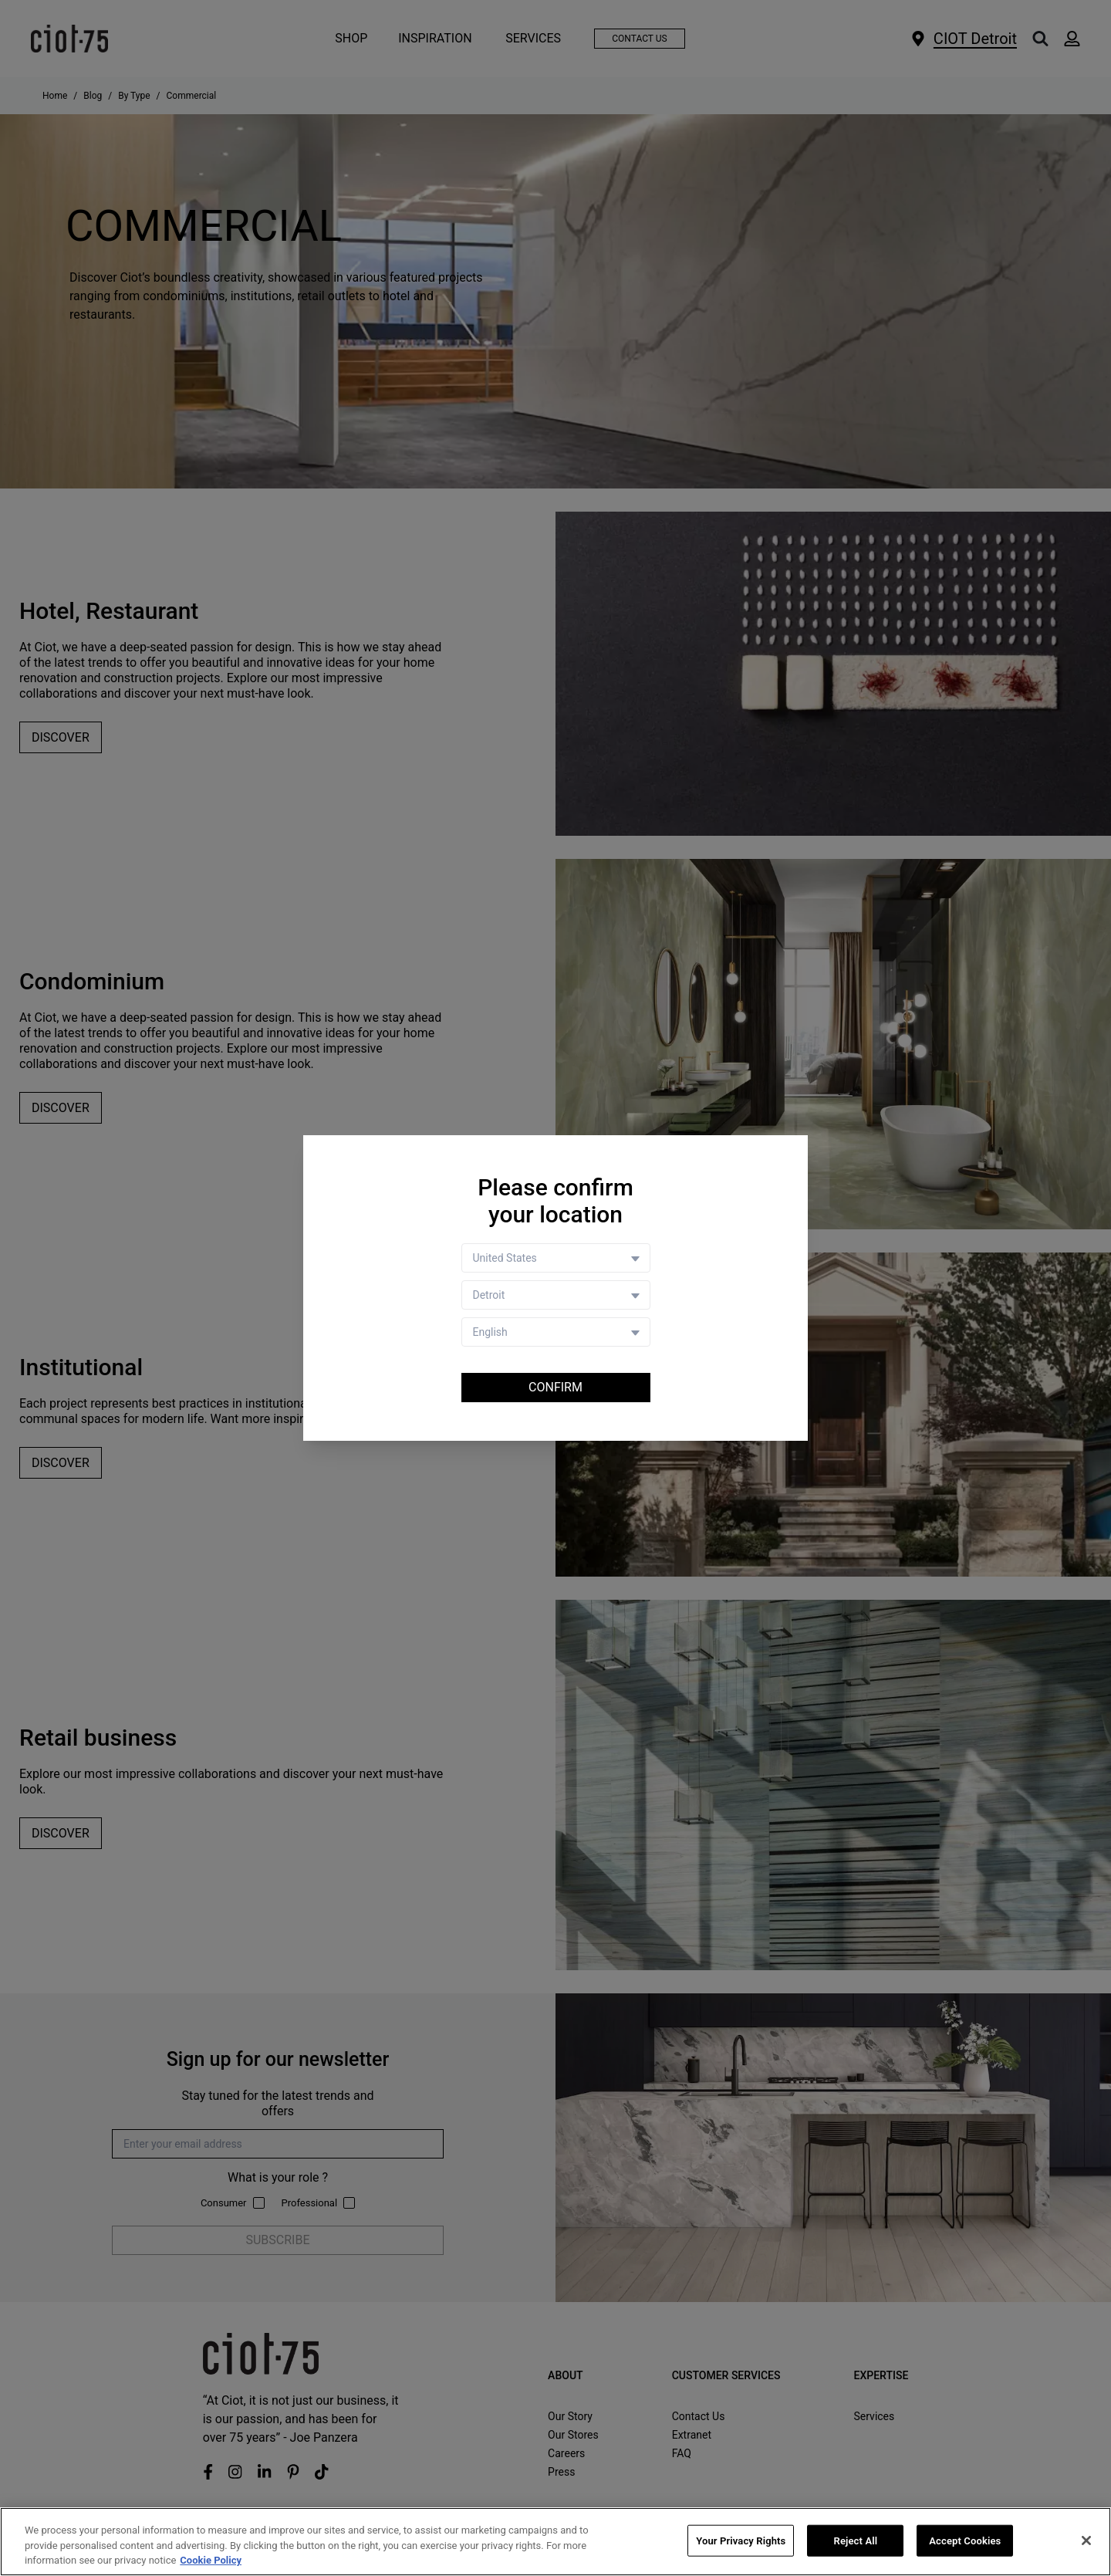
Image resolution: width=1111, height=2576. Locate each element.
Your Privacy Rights (740, 2540)
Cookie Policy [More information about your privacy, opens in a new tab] (210, 2561)
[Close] (1086, 2540)
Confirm (555, 1387)
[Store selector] (555, 1295)
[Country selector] (555, 1258)
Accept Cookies (965, 2540)
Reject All (856, 2540)
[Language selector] (555, 1332)
